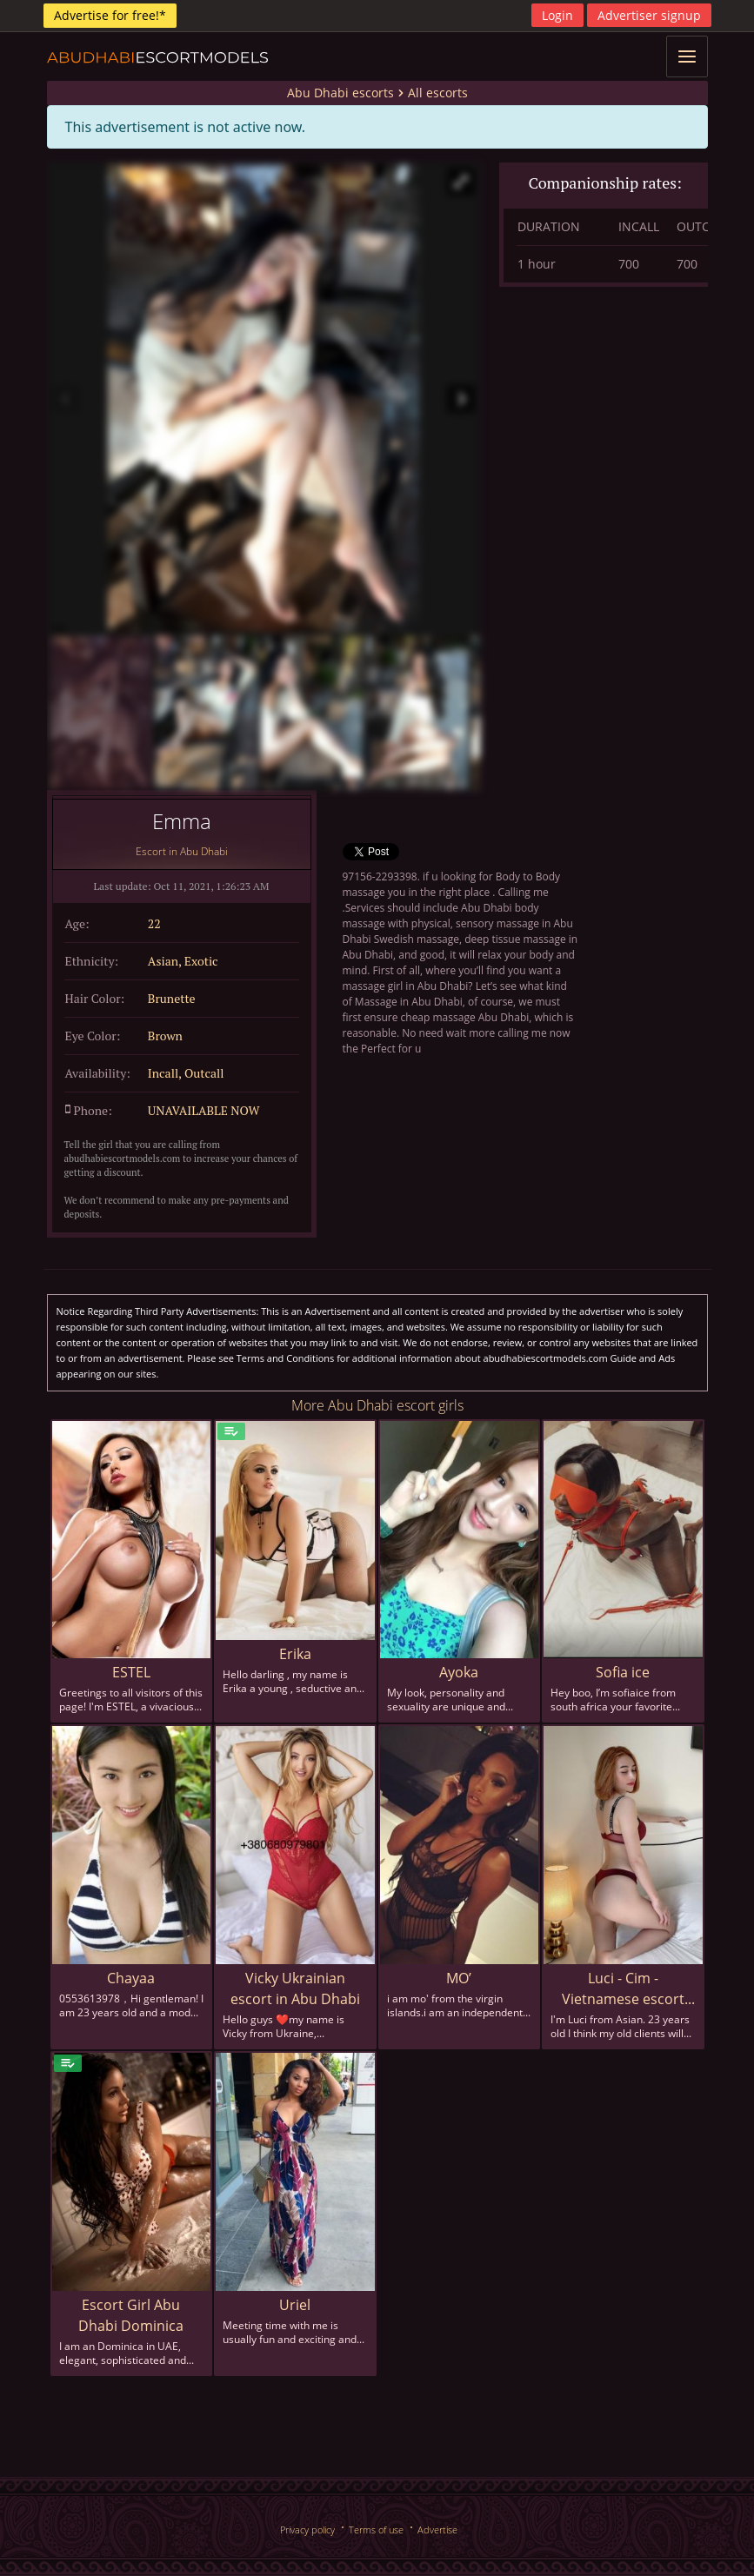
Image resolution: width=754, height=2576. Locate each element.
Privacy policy (307, 2529)
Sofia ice (623, 1672)
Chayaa (131, 1978)
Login (557, 15)
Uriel (294, 2304)
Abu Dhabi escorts (340, 92)
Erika (295, 1653)
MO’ (458, 1978)
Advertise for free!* (110, 15)
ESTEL (131, 1672)
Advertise (437, 2529)
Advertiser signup (649, 15)
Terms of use (376, 2529)
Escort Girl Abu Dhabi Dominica (130, 2315)
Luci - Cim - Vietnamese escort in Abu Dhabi (623, 1989)
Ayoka (458, 1672)
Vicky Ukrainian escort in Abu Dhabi (295, 1988)
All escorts (438, 92)
